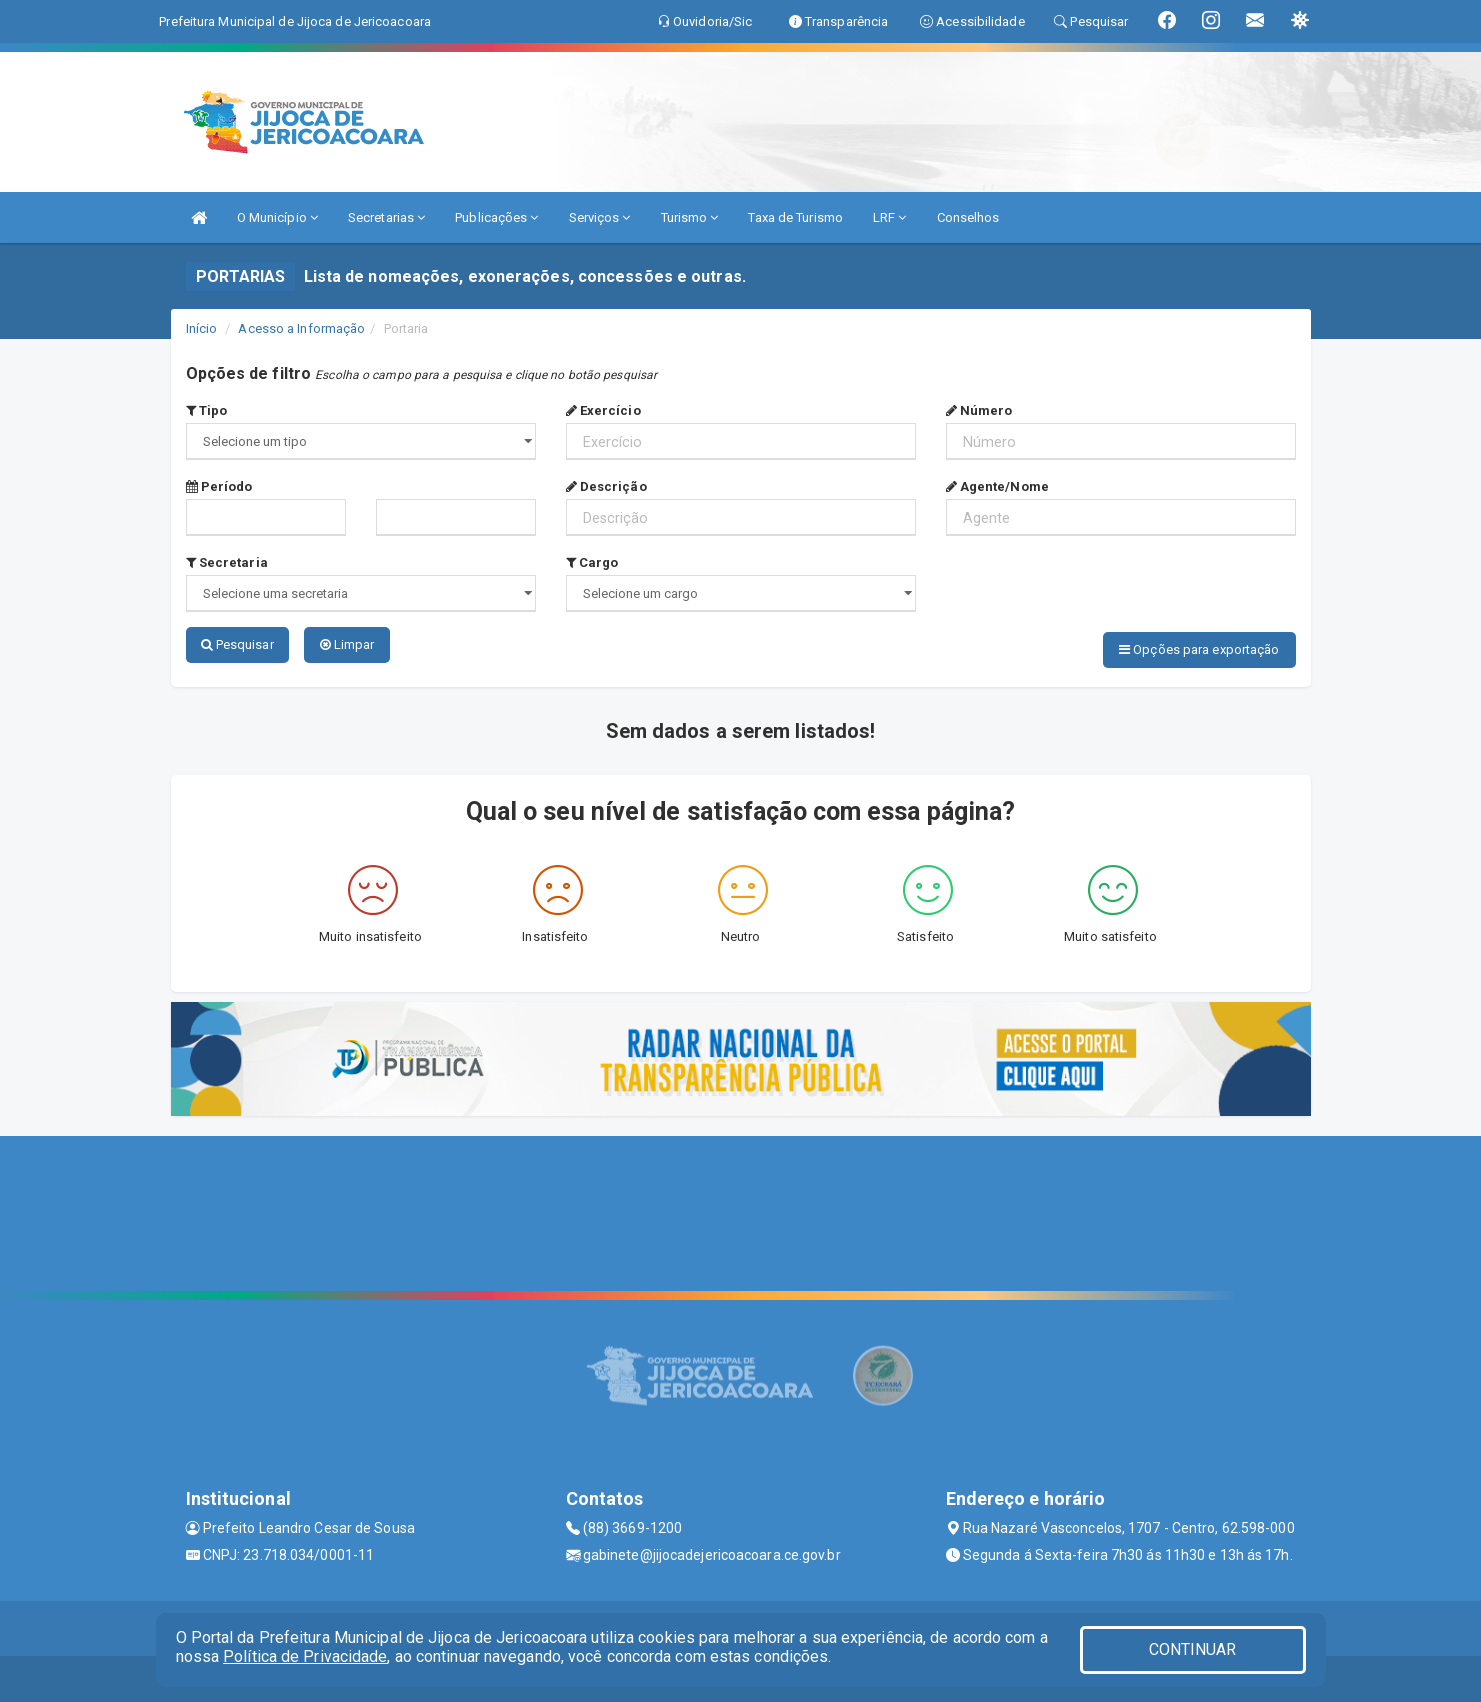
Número (979, 410)
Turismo (690, 217)
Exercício (603, 410)
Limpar (347, 644)
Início (202, 328)
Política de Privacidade (305, 1656)
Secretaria (227, 562)
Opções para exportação (1199, 649)
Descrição (606, 486)
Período (219, 486)
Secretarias (386, 217)
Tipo (207, 410)
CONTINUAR (1193, 1649)
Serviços (600, 217)
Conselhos (968, 217)
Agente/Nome (997, 486)
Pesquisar (237, 644)
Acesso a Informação (301, 328)
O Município (277, 217)
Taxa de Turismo (795, 217)
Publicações (496, 217)
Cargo (592, 562)
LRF (890, 217)
